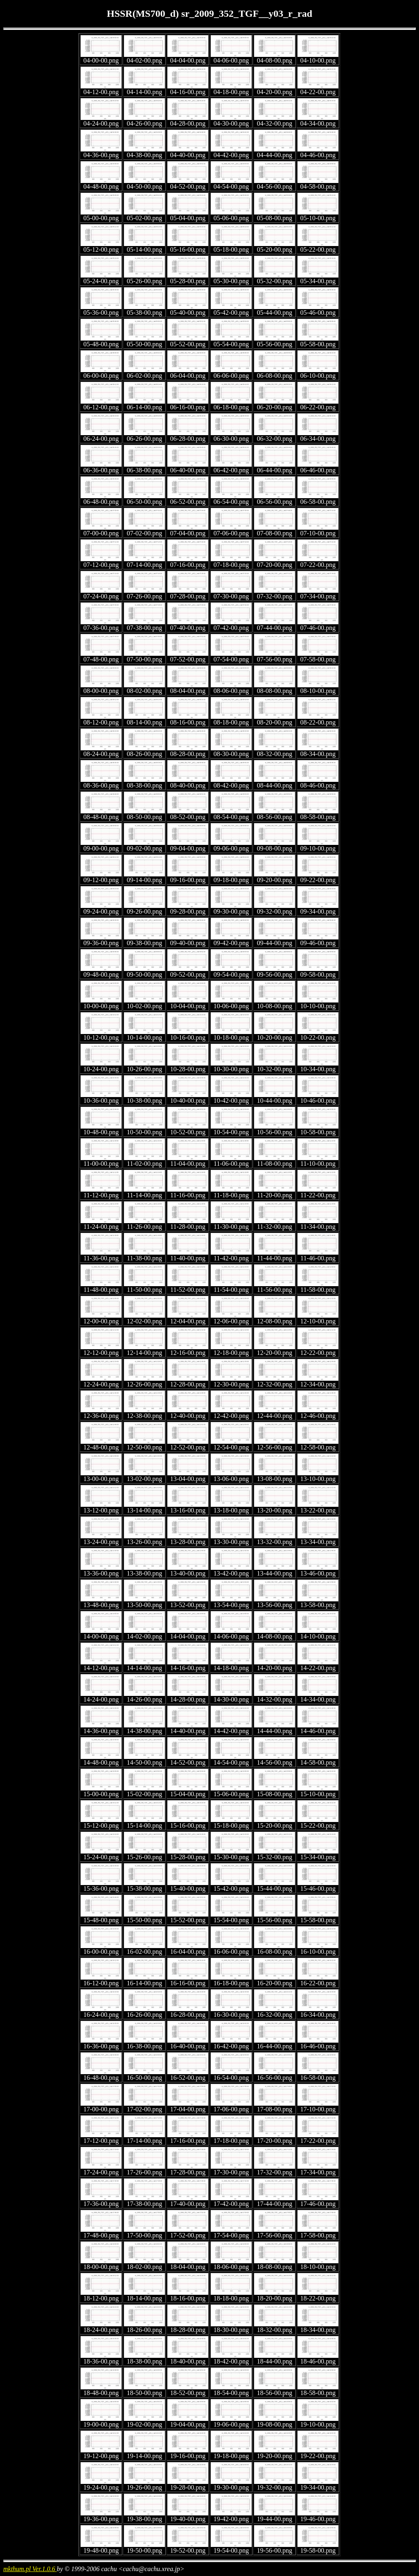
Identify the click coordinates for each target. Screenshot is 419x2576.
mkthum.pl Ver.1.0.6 (30, 2568)
